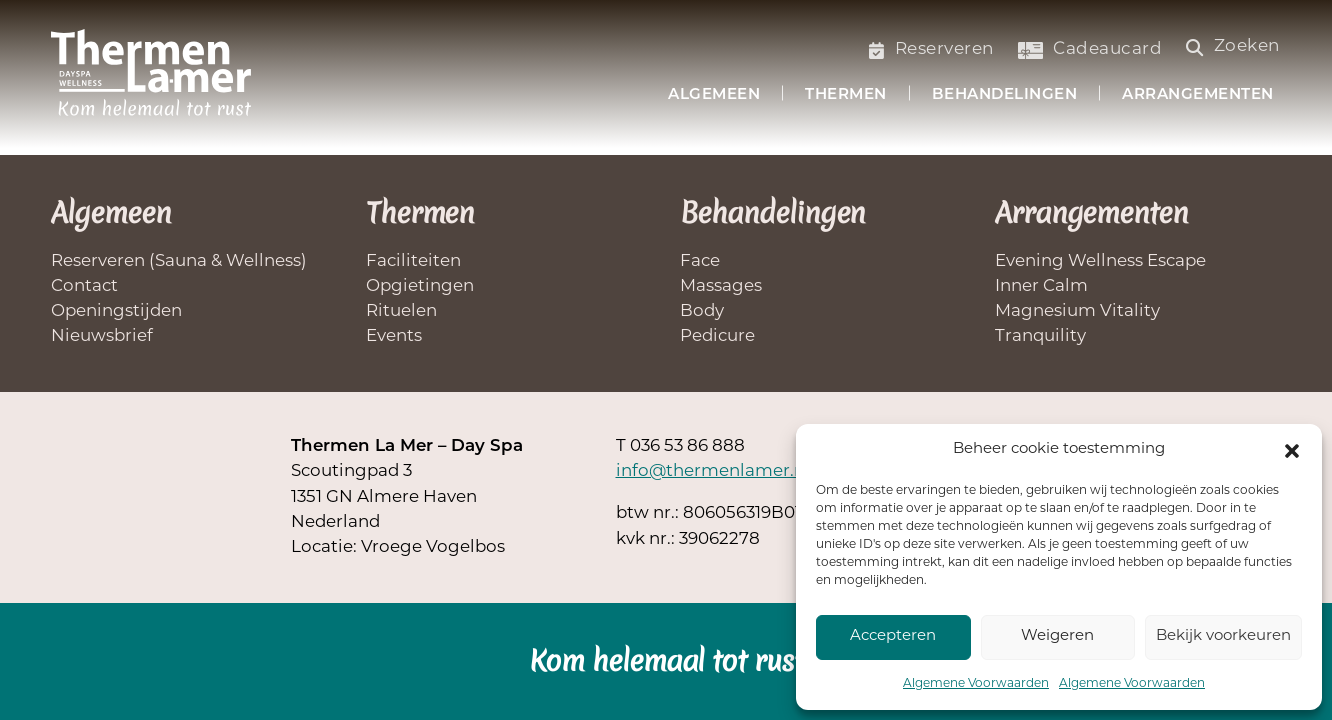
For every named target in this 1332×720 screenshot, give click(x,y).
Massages (721, 286)
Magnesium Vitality (1077, 311)
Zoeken (1233, 46)
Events (394, 336)
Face (700, 261)
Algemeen (714, 95)
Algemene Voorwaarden (976, 684)
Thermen (846, 95)
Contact (84, 286)
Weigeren (1057, 636)
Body (702, 311)
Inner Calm (1041, 286)
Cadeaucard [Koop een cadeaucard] (1090, 49)
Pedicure (717, 336)
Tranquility (1040, 336)
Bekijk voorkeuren (1223, 636)
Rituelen (401, 311)
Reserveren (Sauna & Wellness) (179, 261)
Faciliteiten (413, 261)
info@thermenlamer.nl (713, 471)
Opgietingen (420, 286)
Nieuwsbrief (102, 336)
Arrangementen (1198, 95)
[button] (1292, 451)
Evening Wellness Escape (1100, 261)
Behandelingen (1005, 95)
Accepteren (893, 636)
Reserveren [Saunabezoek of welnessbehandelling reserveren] (932, 49)
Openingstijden (116, 311)
